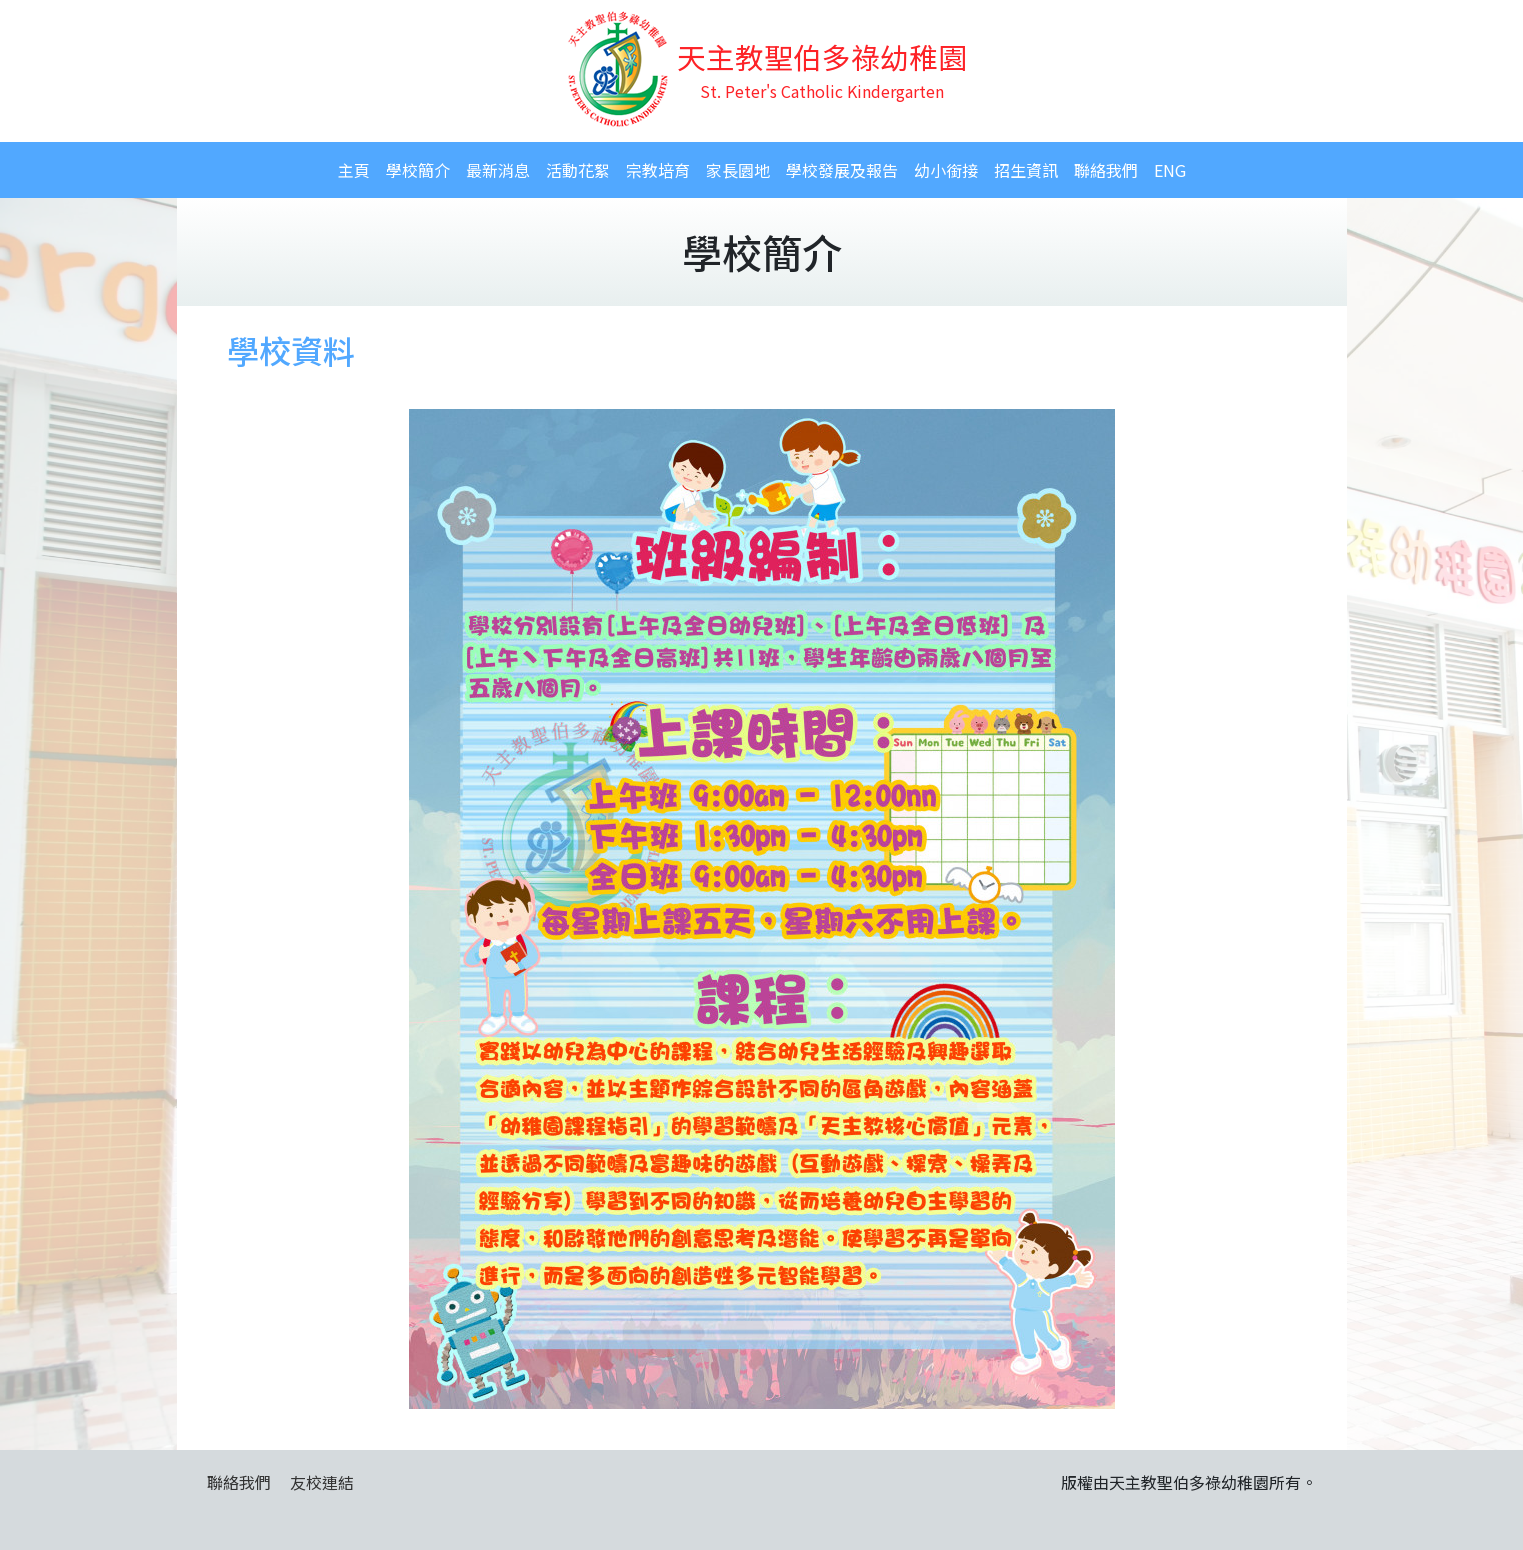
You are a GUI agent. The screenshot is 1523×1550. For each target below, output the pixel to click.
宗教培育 (658, 170)
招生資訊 (1026, 170)
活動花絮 (578, 170)
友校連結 (322, 1482)
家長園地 (738, 170)
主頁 (354, 170)
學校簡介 (418, 170)
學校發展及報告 (842, 170)
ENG (1170, 170)
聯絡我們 (1106, 170)
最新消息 (498, 170)
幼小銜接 (946, 170)
